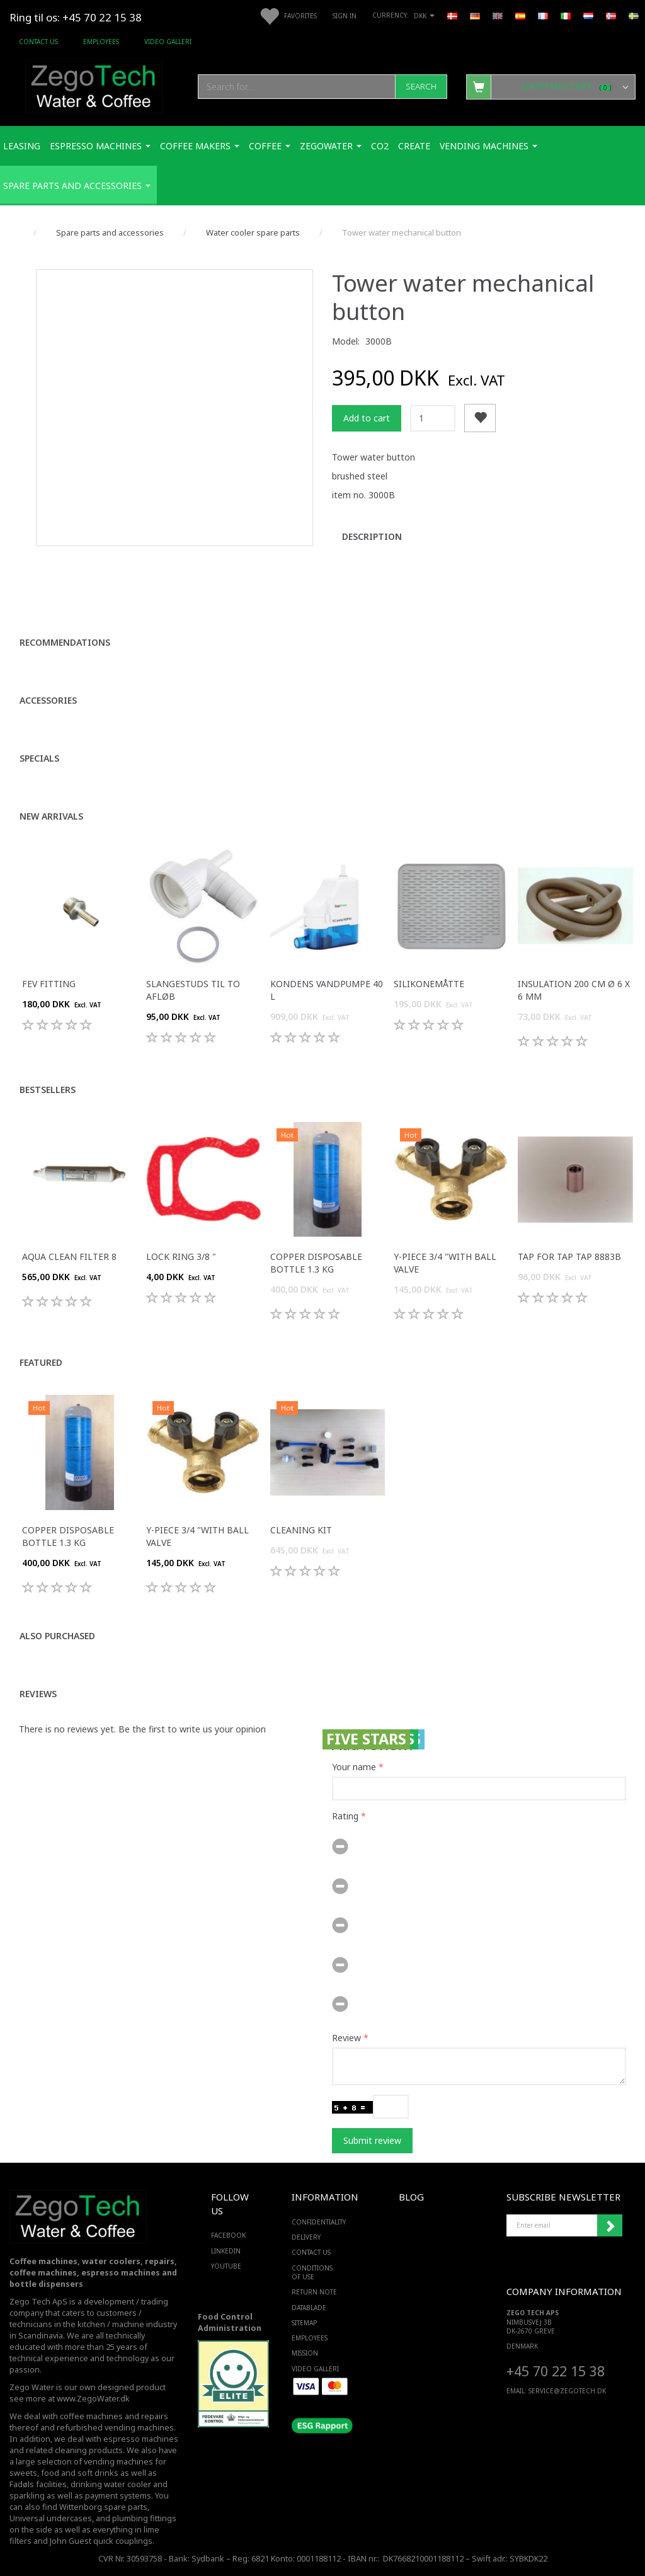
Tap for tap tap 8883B (569, 1256)
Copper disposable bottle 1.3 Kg (316, 1263)
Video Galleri (167, 41)
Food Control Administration (229, 2322)
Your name (354, 1767)
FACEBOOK (225, 2235)
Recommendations (65, 642)
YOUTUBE (225, 2266)
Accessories (48, 700)
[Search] (421, 86)
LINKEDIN (225, 2251)
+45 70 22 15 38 (555, 2371)
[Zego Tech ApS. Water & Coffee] (94, 85)
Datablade (309, 2307)
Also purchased (57, 1636)
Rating (345, 1816)
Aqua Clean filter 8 (69, 1256)
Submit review (372, 2140)
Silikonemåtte (429, 984)
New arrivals (51, 816)
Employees (101, 41)
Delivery (306, 2237)
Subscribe (609, 2225)
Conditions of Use (312, 2272)
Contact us (38, 41)
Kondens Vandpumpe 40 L (326, 990)
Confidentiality (319, 2222)
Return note (314, 2291)
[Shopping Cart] (551, 86)
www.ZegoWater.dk (93, 2398)
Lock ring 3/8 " (181, 1256)
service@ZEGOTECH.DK (567, 2390)
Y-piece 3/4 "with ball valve (445, 1263)
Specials (39, 758)
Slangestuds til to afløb (193, 990)
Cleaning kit (301, 1530)
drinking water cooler (111, 2484)
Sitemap (304, 2322)
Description (372, 536)
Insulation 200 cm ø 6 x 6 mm (574, 990)
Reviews (38, 1694)
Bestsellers (48, 1090)
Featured (41, 1362)
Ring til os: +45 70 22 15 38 (75, 17)
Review (346, 2038)
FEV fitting (49, 984)
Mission (305, 2353)
